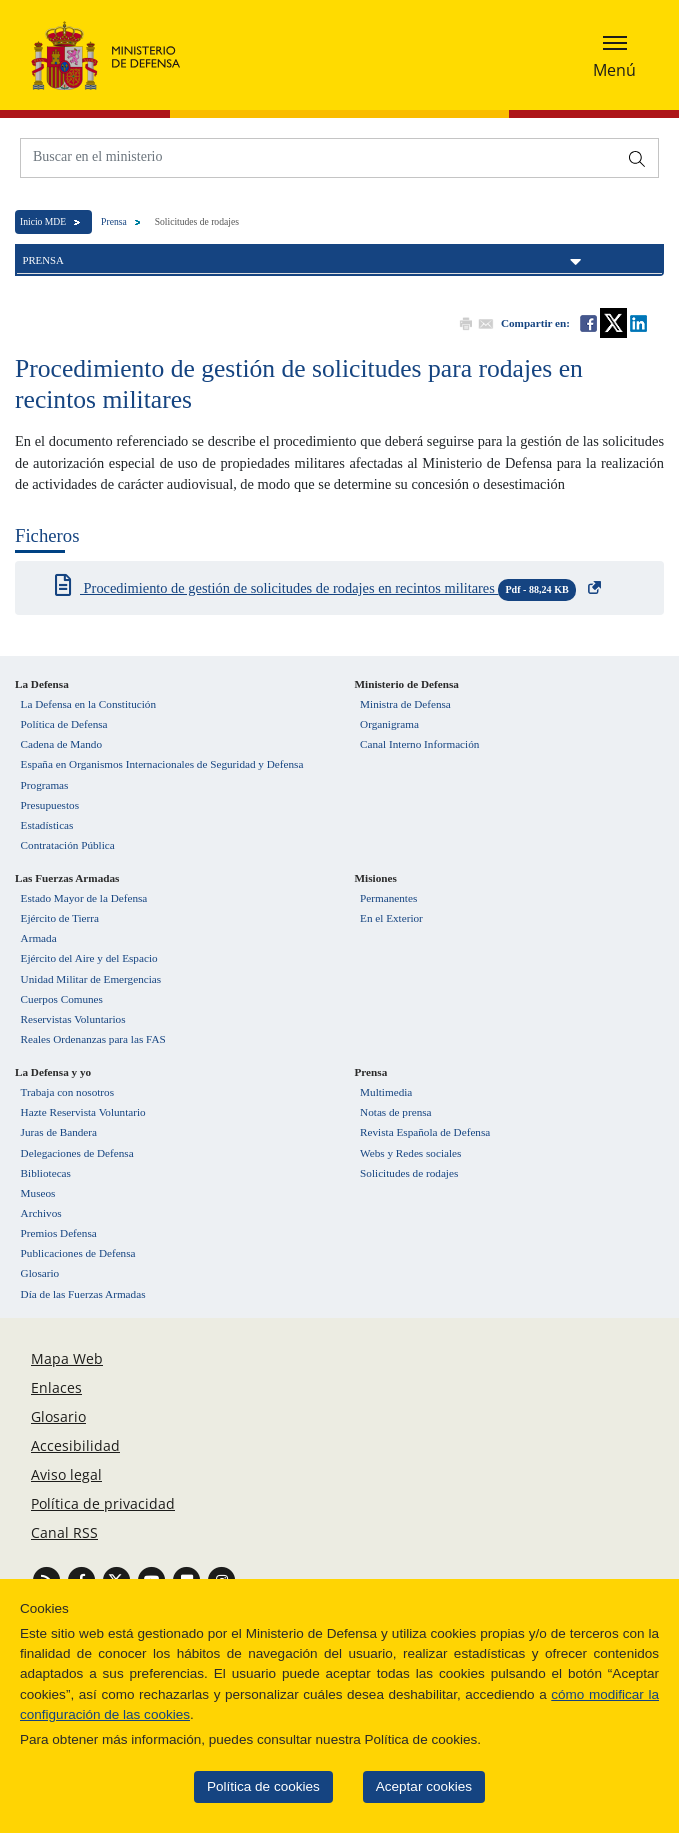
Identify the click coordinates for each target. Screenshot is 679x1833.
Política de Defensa (64, 724)
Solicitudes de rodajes (409, 1173)
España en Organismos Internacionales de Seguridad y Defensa (162, 764)
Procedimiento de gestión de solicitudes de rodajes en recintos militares (328, 590)
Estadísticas (47, 825)
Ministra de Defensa (405, 704)
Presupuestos (50, 805)
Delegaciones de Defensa (77, 1153)
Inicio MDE (43, 221)
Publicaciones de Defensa (78, 1253)
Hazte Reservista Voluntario (83, 1112)
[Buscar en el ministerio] (319, 156)
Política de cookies (246, 1786)
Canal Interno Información (419, 744)
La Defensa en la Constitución (88, 704)
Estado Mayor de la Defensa (84, 898)
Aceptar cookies (407, 1786)
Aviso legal (66, 1474)
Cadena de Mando (61, 744)
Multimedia (386, 1092)
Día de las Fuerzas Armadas (83, 1294)
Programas (45, 785)
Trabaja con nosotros (67, 1092)
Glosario (40, 1273)
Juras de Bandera (59, 1132)
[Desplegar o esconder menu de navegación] (614, 55)
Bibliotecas (46, 1173)
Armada (39, 938)
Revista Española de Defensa (425, 1132)
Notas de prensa (395, 1112)
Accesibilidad (75, 1445)
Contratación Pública (68, 845)
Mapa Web (67, 1358)
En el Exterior (391, 918)
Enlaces (56, 1387)
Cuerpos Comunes (62, 999)
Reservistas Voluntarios (73, 1019)
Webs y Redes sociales (410, 1153)
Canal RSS (64, 1532)
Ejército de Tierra (60, 918)
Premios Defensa (59, 1233)
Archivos (41, 1213)
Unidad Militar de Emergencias (91, 979)
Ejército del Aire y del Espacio (89, 958)
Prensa (114, 221)
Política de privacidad (103, 1503)
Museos (38, 1193)
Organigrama (389, 724)
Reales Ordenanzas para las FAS (93, 1039)
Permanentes (388, 898)
